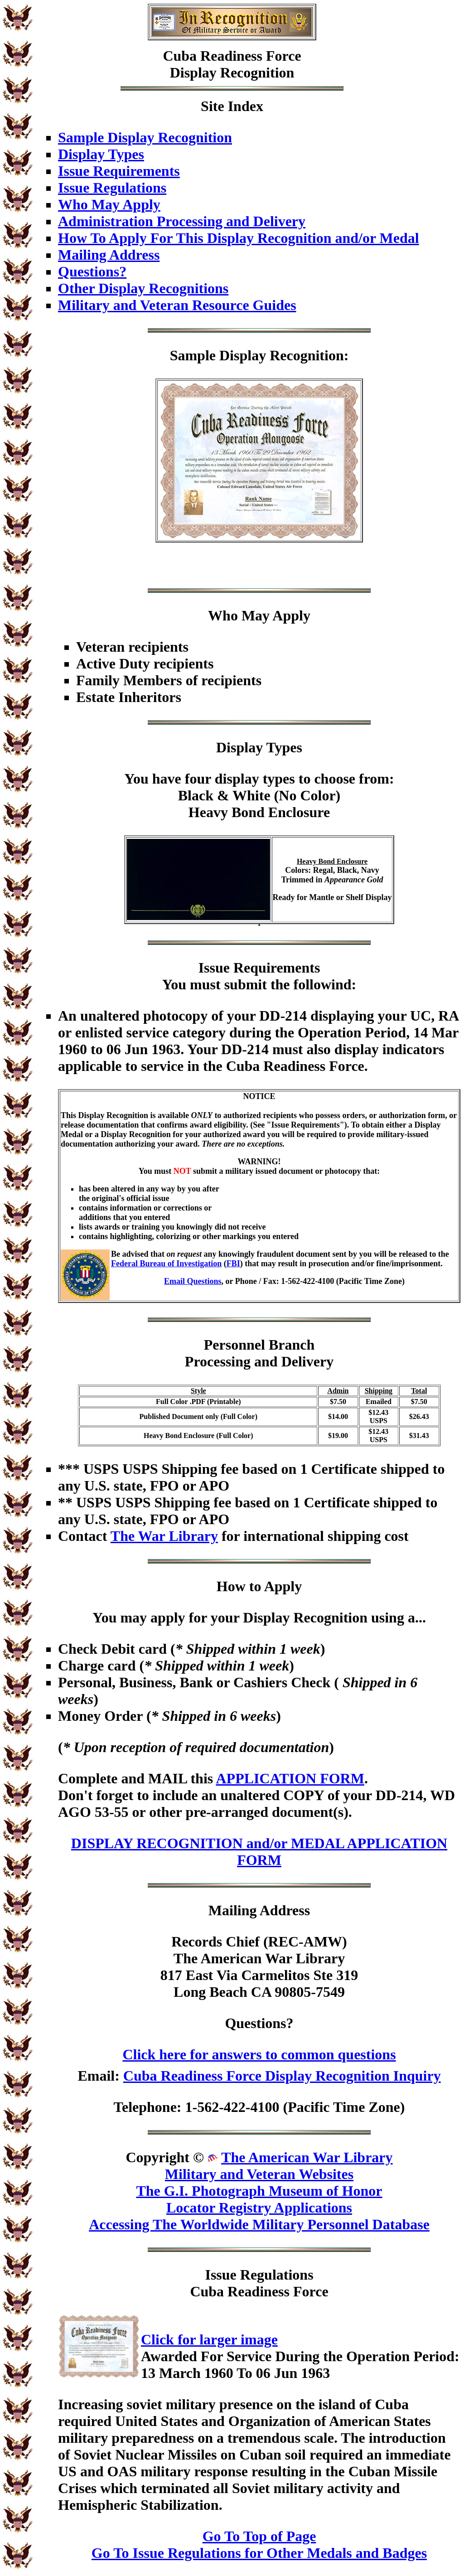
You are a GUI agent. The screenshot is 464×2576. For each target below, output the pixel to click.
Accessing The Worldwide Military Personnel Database (259, 2224)
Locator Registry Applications (259, 2207)
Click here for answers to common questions (259, 2054)
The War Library (164, 1536)
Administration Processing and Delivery (181, 221)
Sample (193, 355)
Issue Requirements (119, 171)
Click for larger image (209, 2339)
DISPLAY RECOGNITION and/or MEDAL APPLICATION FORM (259, 1851)
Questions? (92, 271)
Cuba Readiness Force (232, 56)
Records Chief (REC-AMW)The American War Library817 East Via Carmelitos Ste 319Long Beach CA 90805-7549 (259, 1966)
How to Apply (259, 1586)
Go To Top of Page (259, 2536)
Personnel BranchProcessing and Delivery (259, 1353)
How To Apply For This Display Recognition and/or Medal (238, 238)
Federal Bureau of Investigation (166, 1263)
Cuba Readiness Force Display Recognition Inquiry (282, 2076)
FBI (233, 1263)
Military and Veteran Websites (259, 2174)
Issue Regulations (112, 187)
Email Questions (193, 1281)
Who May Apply (109, 204)
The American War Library (306, 2157)
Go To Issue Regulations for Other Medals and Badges (259, 2553)
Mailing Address (109, 255)
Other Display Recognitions (143, 288)
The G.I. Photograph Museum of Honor (259, 2191)
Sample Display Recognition (145, 137)
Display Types (101, 154)
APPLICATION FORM (290, 1778)
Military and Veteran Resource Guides (177, 305)
